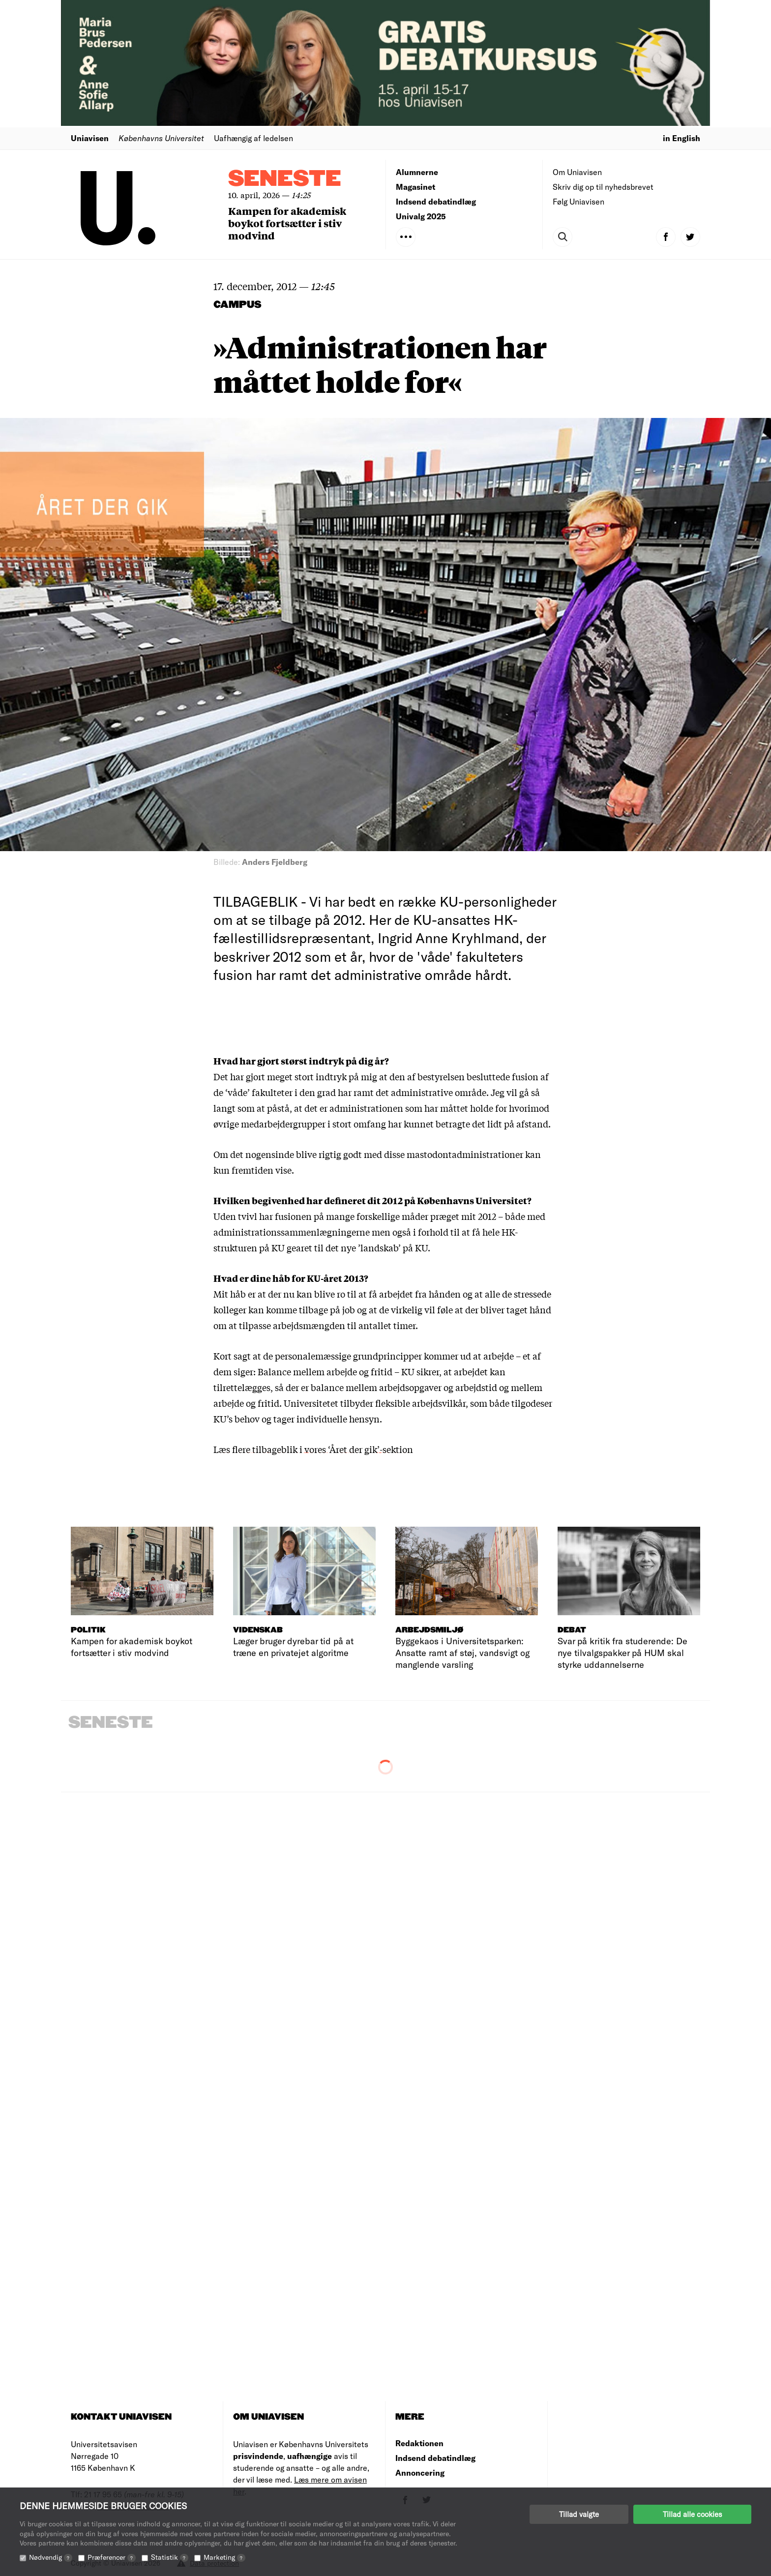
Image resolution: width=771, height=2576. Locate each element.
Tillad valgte (579, 2514)
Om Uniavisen (577, 172)
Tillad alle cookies (692, 2514)
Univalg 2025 (421, 216)
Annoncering (420, 2472)
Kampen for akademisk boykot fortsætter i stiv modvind (287, 223)
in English (681, 138)
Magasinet (415, 186)
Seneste (284, 179)
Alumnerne (417, 172)
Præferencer (112, 2557)
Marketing (224, 2557)
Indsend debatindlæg (436, 201)
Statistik (169, 2557)
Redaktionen (419, 2443)
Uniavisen (90, 138)
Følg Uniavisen (578, 201)
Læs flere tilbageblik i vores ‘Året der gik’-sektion (313, 1449)
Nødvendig (50, 2557)
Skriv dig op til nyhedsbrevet (603, 186)
